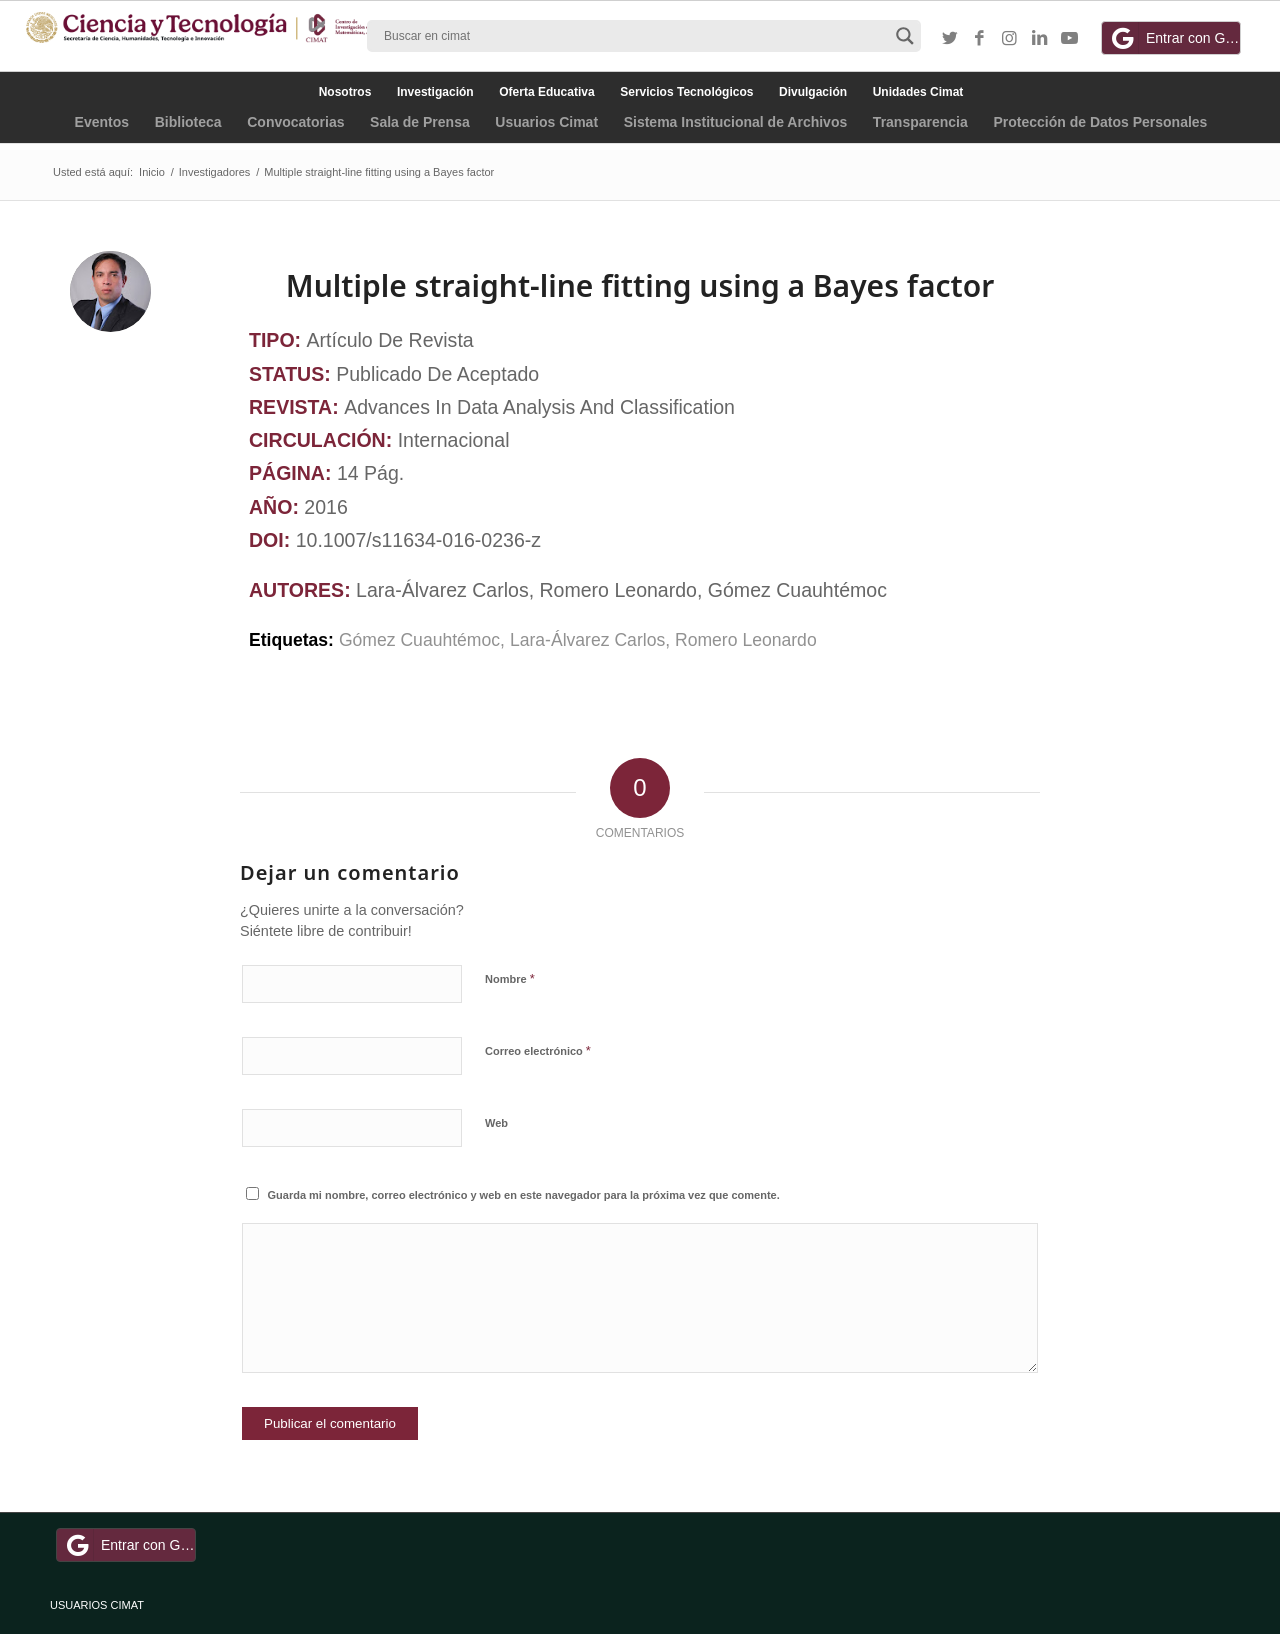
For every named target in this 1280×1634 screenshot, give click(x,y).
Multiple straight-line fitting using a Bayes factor (640, 285)
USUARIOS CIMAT (97, 1605)
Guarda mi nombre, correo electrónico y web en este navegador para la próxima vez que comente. (524, 1195)
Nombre (510, 978)
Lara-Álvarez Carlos (587, 640)
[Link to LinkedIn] (1040, 39)
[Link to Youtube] (1070, 39)
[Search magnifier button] (905, 36)
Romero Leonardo (746, 640)
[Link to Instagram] (1010, 39)
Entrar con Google (1174, 38)
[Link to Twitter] (950, 39)
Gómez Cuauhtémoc (419, 640)
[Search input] (635, 36)
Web (496, 1123)
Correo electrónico (538, 1050)
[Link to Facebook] (980, 39)
